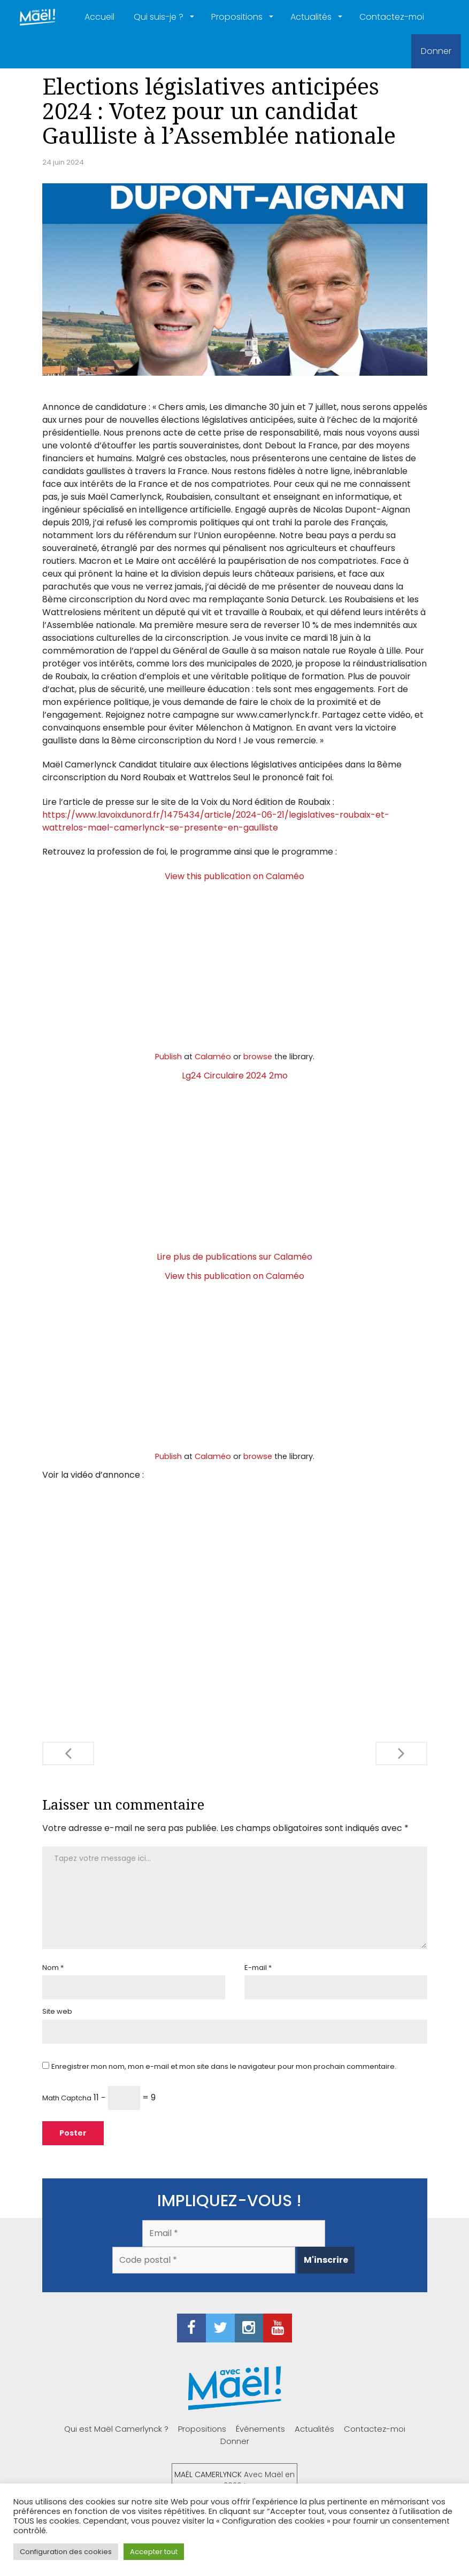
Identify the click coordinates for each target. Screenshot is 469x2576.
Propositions (238, 17)
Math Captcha (66, 2098)
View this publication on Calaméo (234, 876)
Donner (436, 51)
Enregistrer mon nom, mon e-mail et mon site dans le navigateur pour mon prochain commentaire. (223, 2066)
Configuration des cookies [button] (66, 2552)
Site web (57, 2011)
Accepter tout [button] (154, 2552)
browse (257, 1056)
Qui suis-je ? (160, 17)
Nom (53, 1967)
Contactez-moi (391, 17)
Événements (260, 2428)
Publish (168, 1056)
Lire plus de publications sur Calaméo (234, 1257)
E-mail (258, 1967)
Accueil (99, 17)
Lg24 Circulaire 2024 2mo (235, 1075)
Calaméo (213, 1056)
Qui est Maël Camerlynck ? (116, 2428)
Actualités (312, 17)
